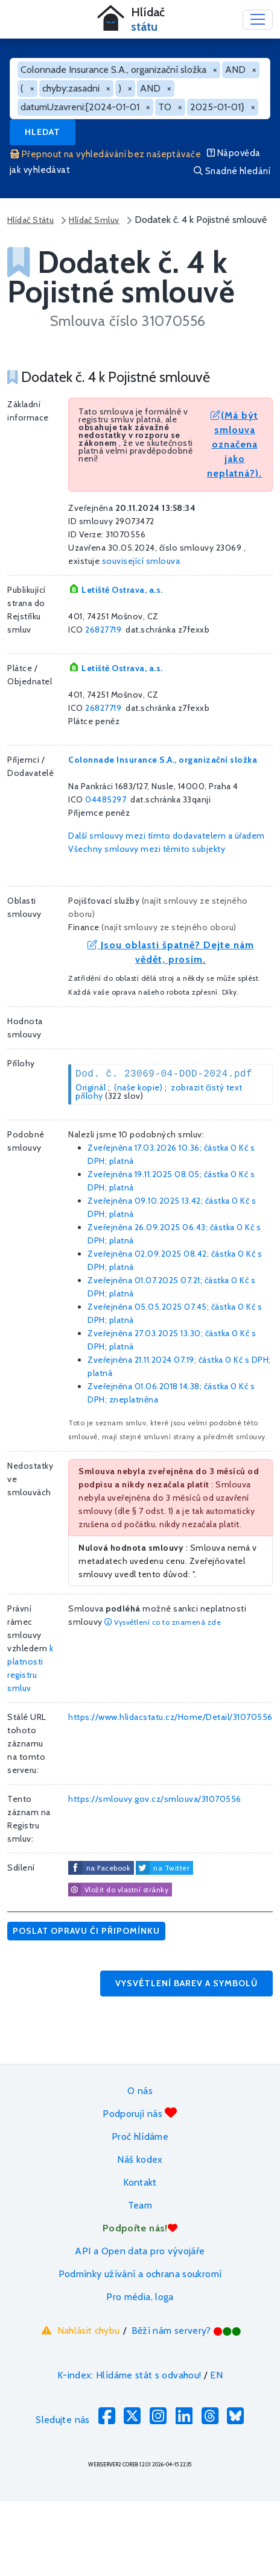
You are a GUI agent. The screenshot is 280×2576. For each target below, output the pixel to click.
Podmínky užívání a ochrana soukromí (140, 2274)
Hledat (42, 132)
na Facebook (108, 1867)
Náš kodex (139, 2159)
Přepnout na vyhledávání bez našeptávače (105, 154)
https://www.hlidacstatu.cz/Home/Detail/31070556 (170, 1717)
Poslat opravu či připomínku (86, 1930)
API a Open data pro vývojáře (140, 2251)
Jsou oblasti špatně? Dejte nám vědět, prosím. (171, 952)
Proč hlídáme (140, 2136)
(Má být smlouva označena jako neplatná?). (234, 444)
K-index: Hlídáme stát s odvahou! (129, 2375)
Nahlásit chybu (79, 2330)
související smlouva (141, 560)
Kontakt (140, 2182)
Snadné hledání (232, 171)
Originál (90, 1087)
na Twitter (171, 1867)
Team (140, 2205)
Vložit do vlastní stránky (118, 1890)
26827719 (103, 629)
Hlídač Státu (30, 219)
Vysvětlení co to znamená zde (162, 1622)
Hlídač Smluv (94, 219)
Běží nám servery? (187, 2330)
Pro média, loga (139, 2296)
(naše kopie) (138, 1087)
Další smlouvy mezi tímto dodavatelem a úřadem (166, 835)
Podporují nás (140, 2113)
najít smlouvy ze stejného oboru (169, 927)
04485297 (105, 799)
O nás (140, 2090)
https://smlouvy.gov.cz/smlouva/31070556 (154, 1798)
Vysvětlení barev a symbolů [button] (186, 1983)
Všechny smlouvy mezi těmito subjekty (146, 848)
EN (216, 2375)
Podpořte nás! (140, 2228)
